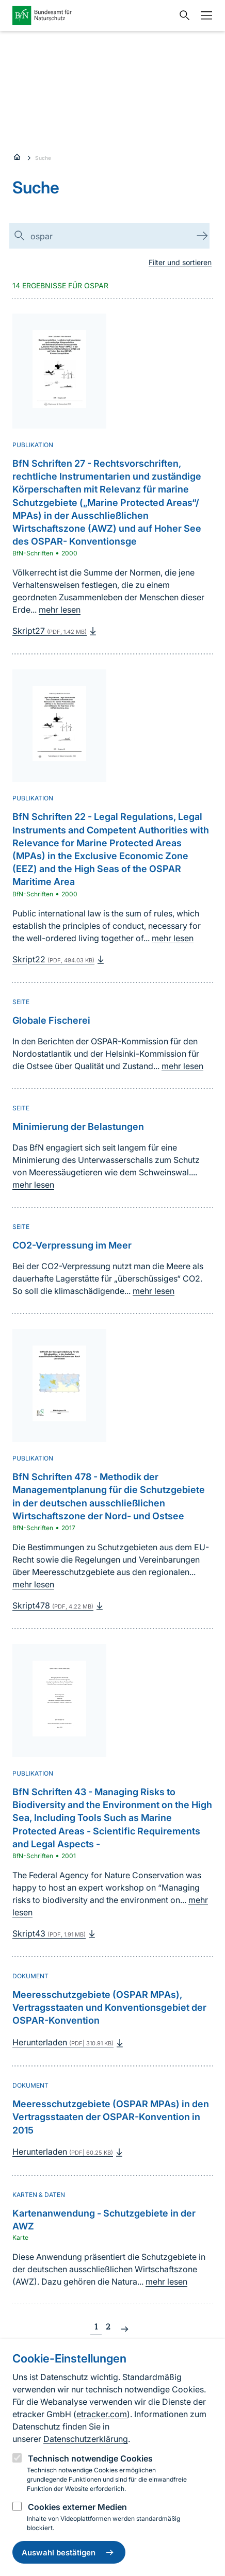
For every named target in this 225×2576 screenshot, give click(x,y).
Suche (43, 158)
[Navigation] (204, 15)
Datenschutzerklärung (85, 2439)
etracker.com (101, 2414)
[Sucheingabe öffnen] (182, 15)
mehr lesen (60, 609)
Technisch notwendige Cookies (90, 2458)
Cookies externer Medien (77, 2507)
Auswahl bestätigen (69, 2552)
